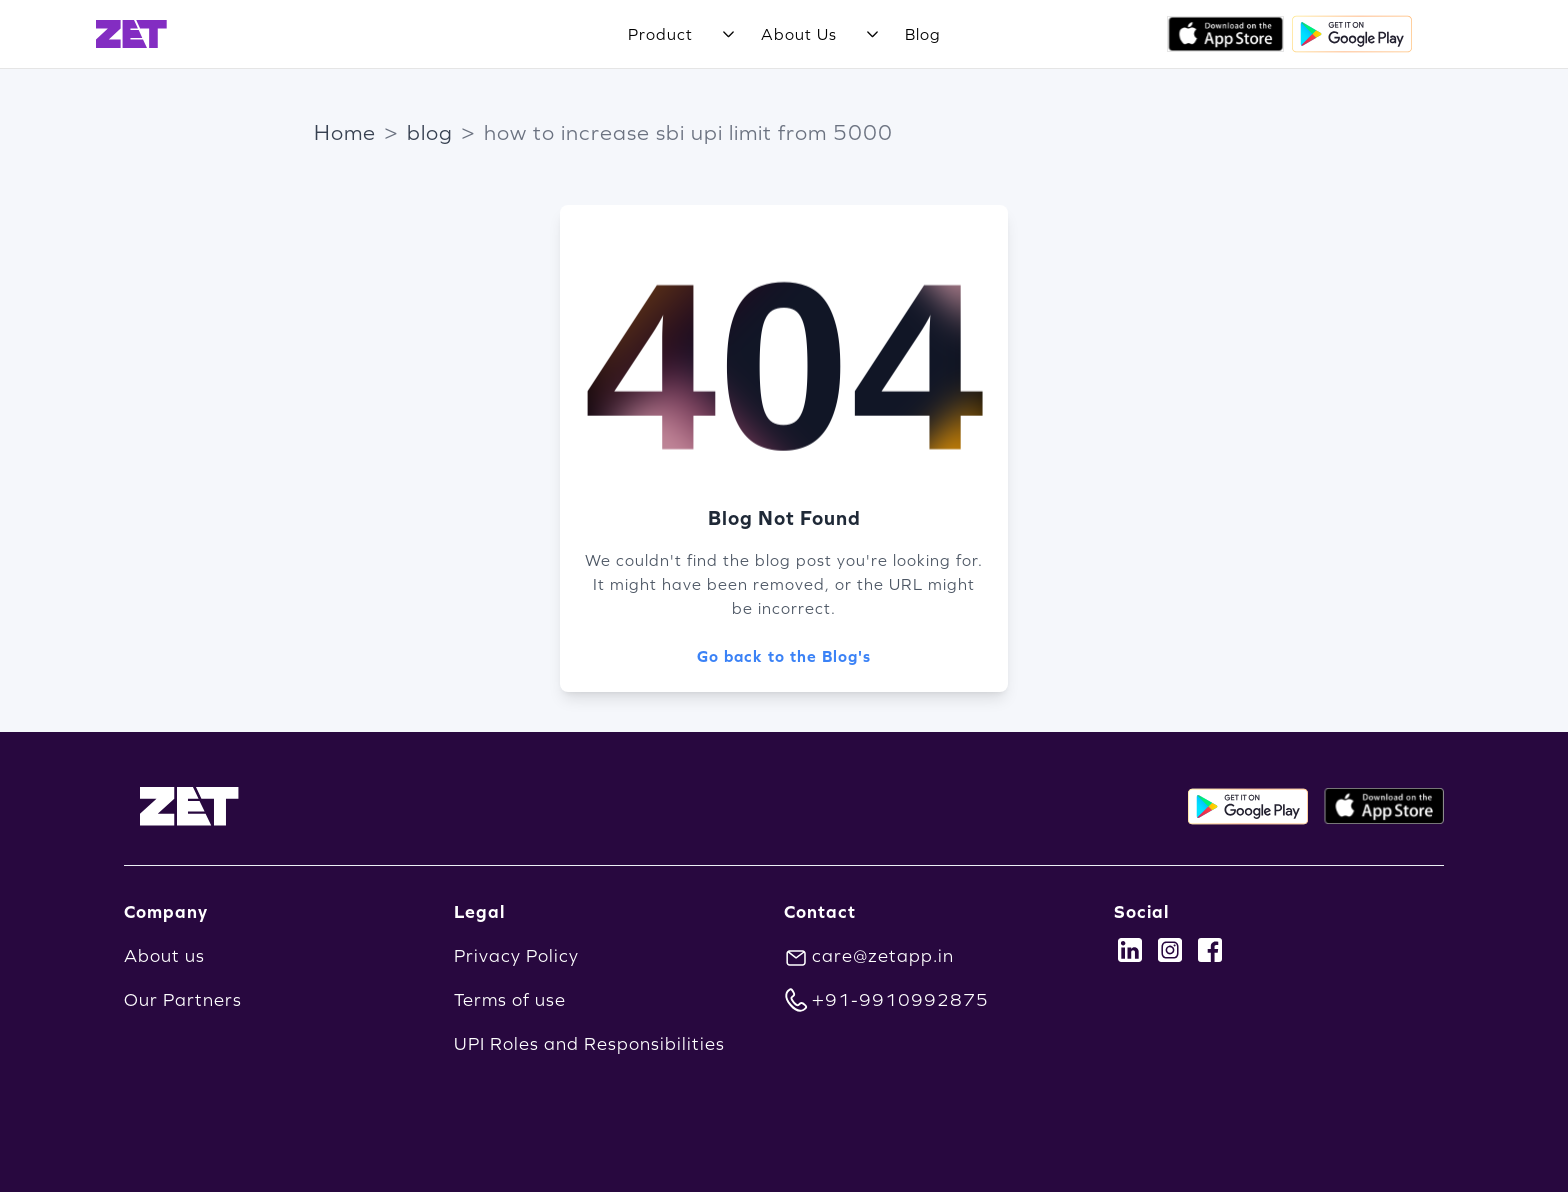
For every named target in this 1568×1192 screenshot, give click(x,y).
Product (660, 34)
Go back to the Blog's (784, 656)
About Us (799, 34)
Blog (923, 34)
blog (430, 132)
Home (345, 132)
